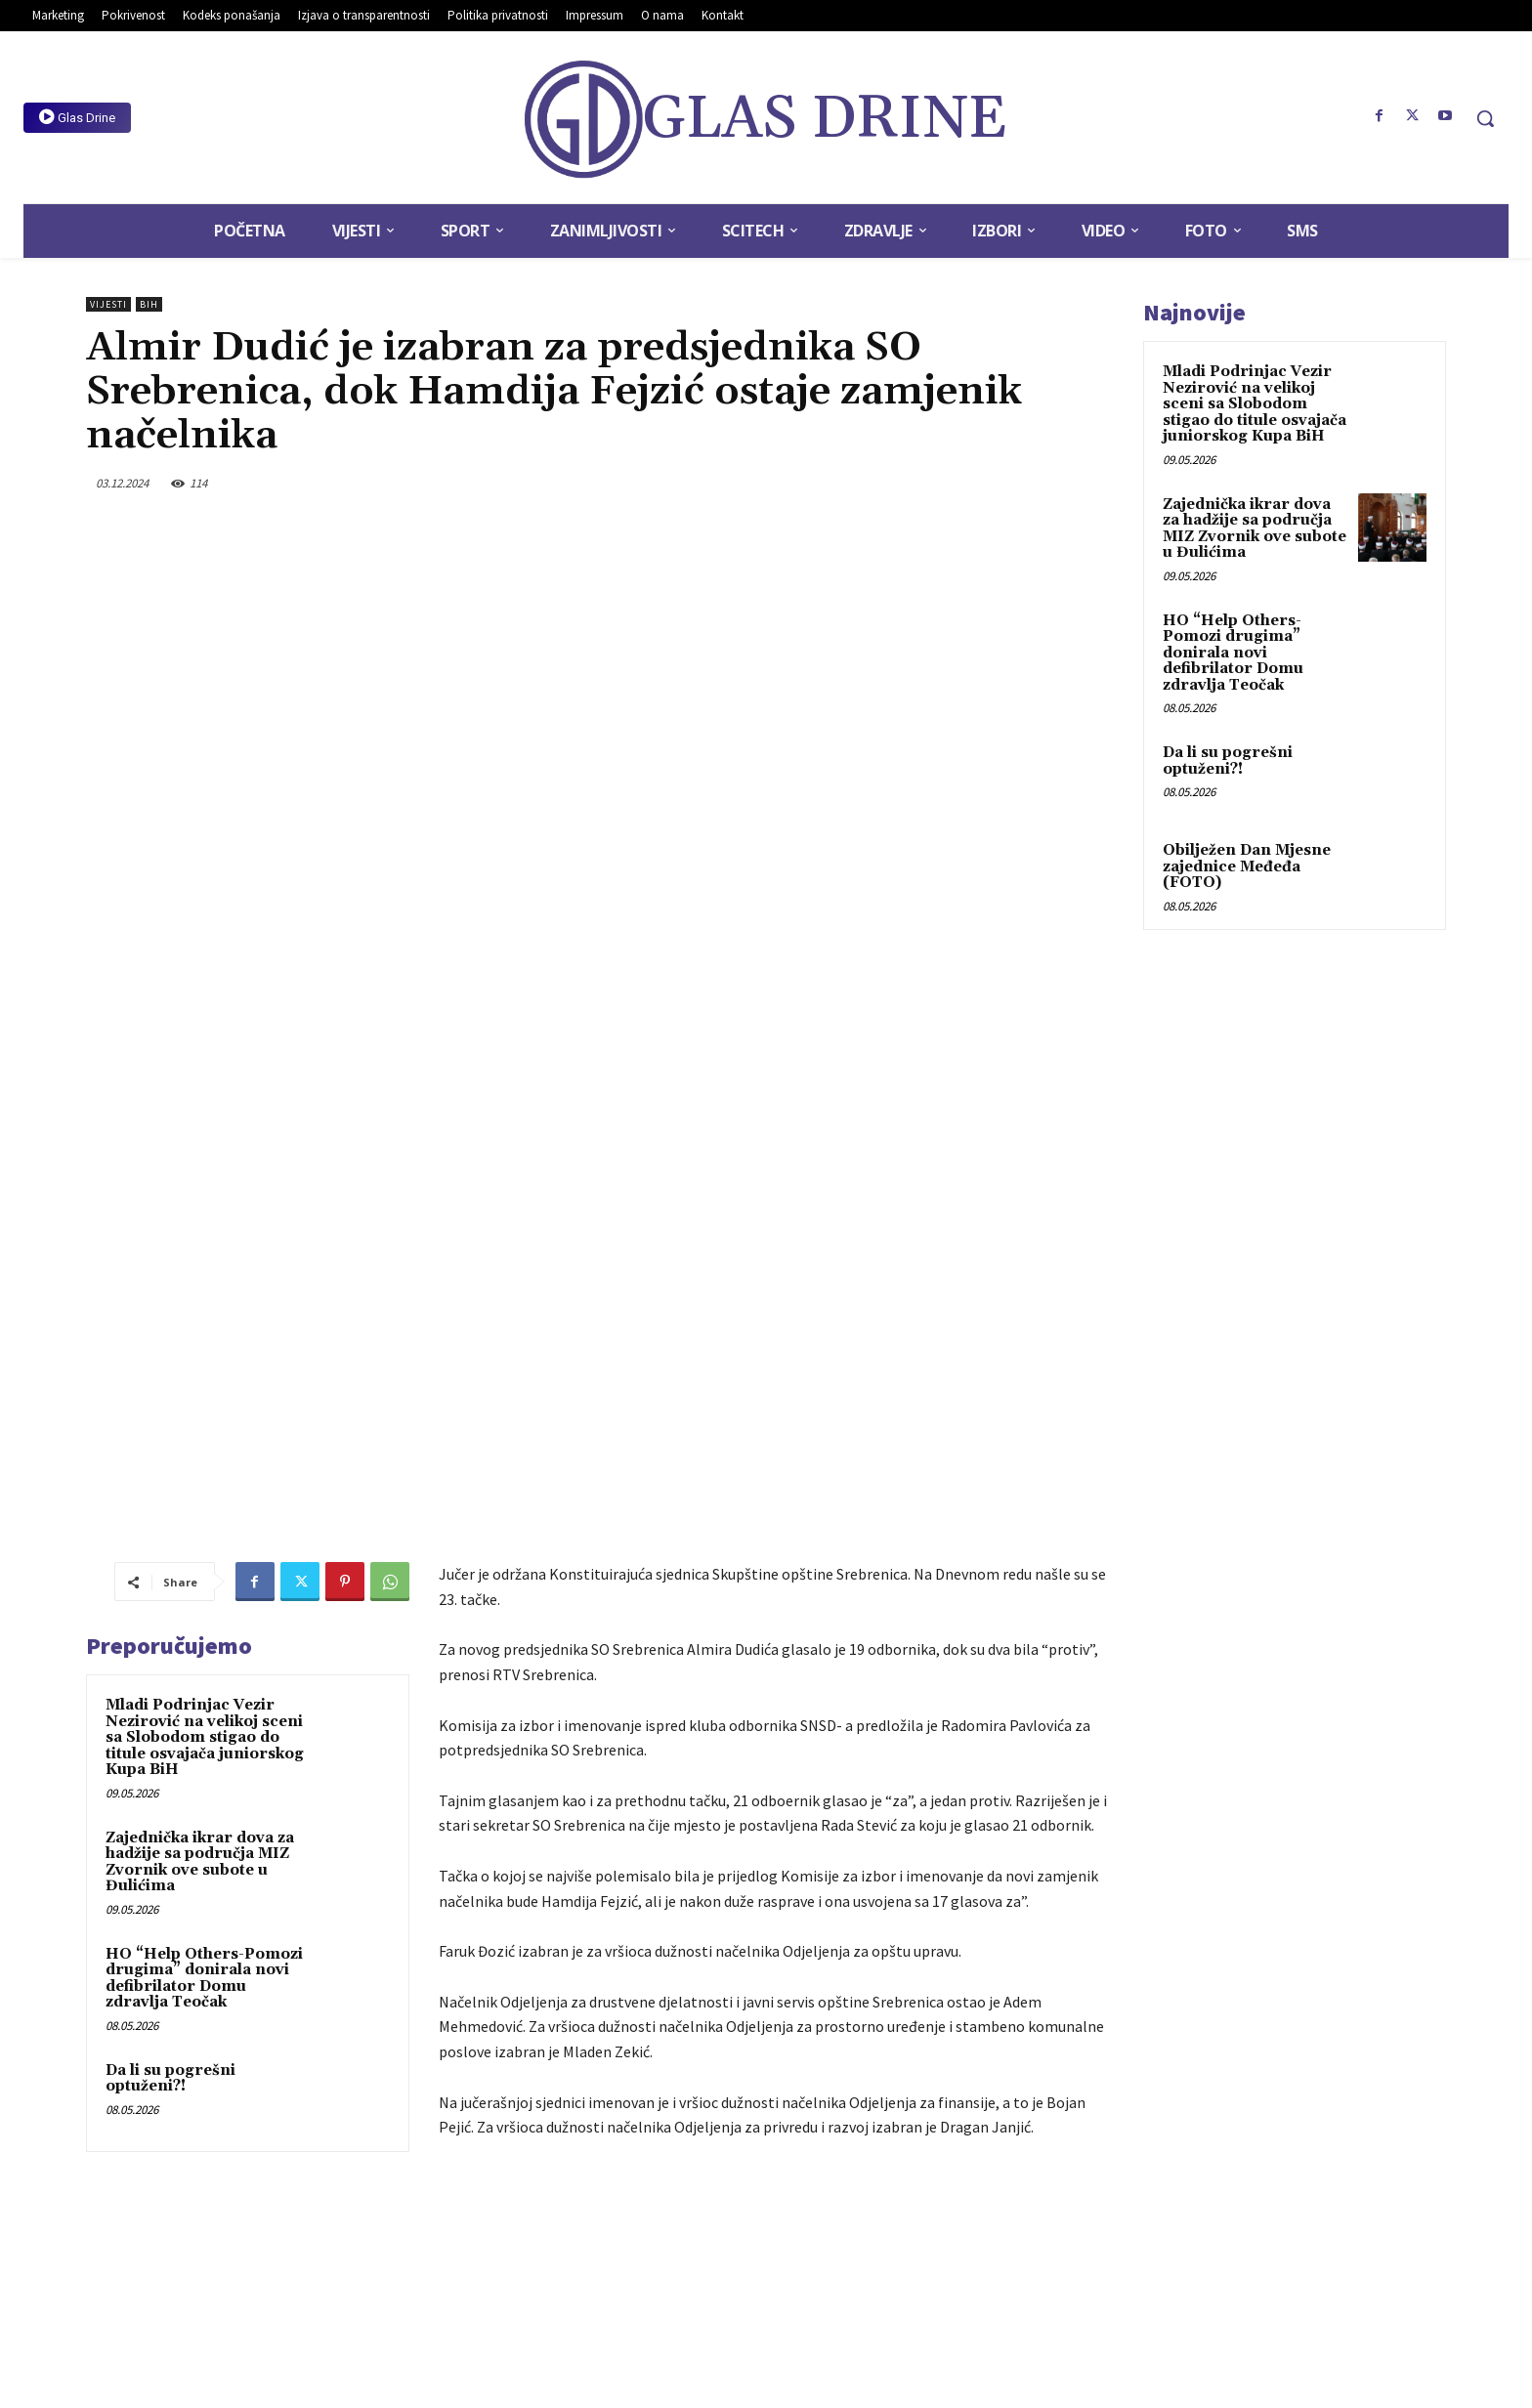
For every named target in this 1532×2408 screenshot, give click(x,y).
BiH (149, 304)
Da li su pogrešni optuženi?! (170, 1627)
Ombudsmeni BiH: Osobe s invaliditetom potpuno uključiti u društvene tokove (598, 2129)
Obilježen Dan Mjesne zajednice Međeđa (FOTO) (1247, 866)
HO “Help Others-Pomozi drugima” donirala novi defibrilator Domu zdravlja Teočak (204, 1527)
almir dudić (538, 2035)
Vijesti (108, 304)
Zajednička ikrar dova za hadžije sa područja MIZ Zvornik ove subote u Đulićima (200, 1411)
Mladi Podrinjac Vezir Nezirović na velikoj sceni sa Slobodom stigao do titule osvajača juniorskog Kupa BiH (205, 1286)
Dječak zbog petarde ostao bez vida (978, 2120)
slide (688, 2035)
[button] (1485, 118)
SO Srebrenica (755, 2035)
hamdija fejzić (621, 2035)
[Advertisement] (776, 1851)
